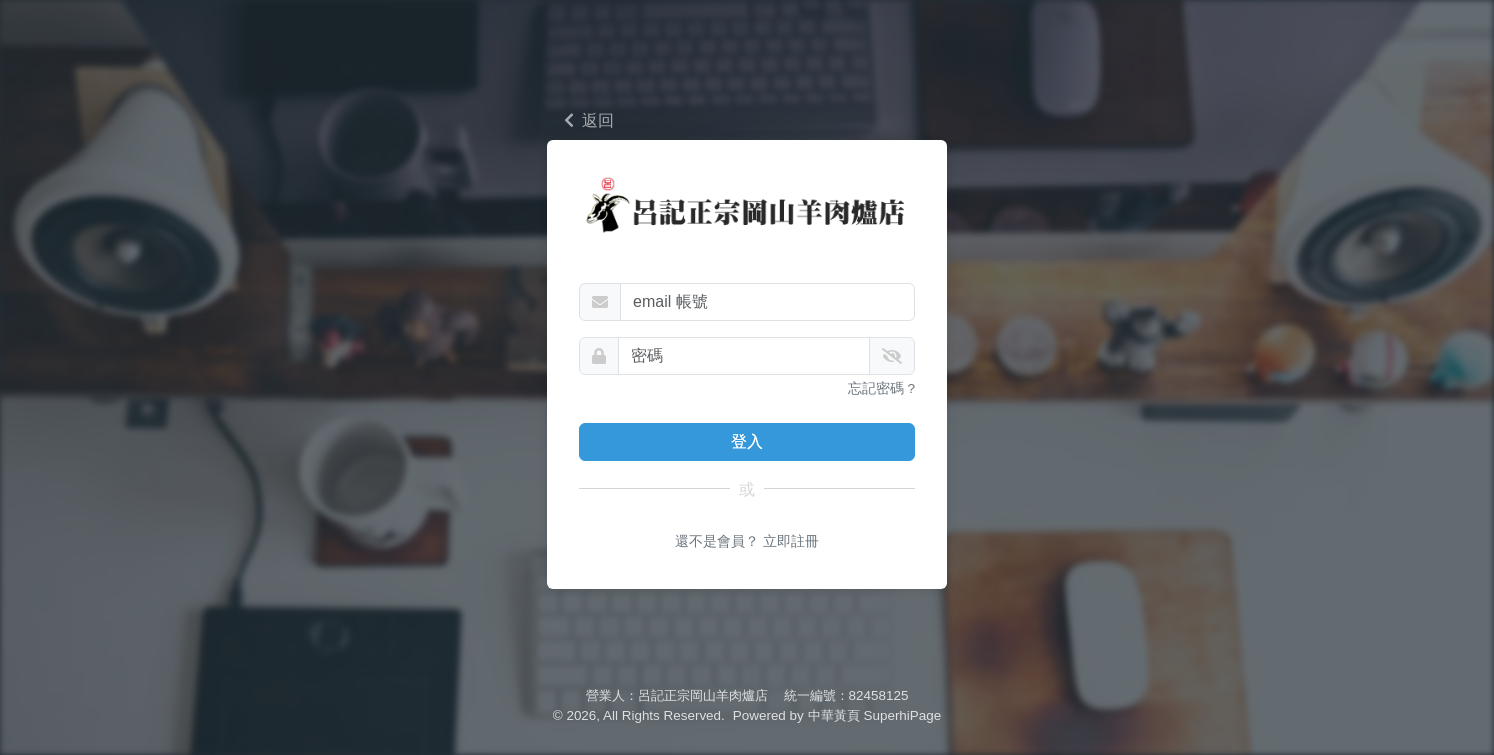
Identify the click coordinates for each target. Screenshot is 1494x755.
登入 (747, 463)
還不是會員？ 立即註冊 (747, 564)
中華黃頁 (834, 715)
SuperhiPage (903, 715)
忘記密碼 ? (881, 410)
